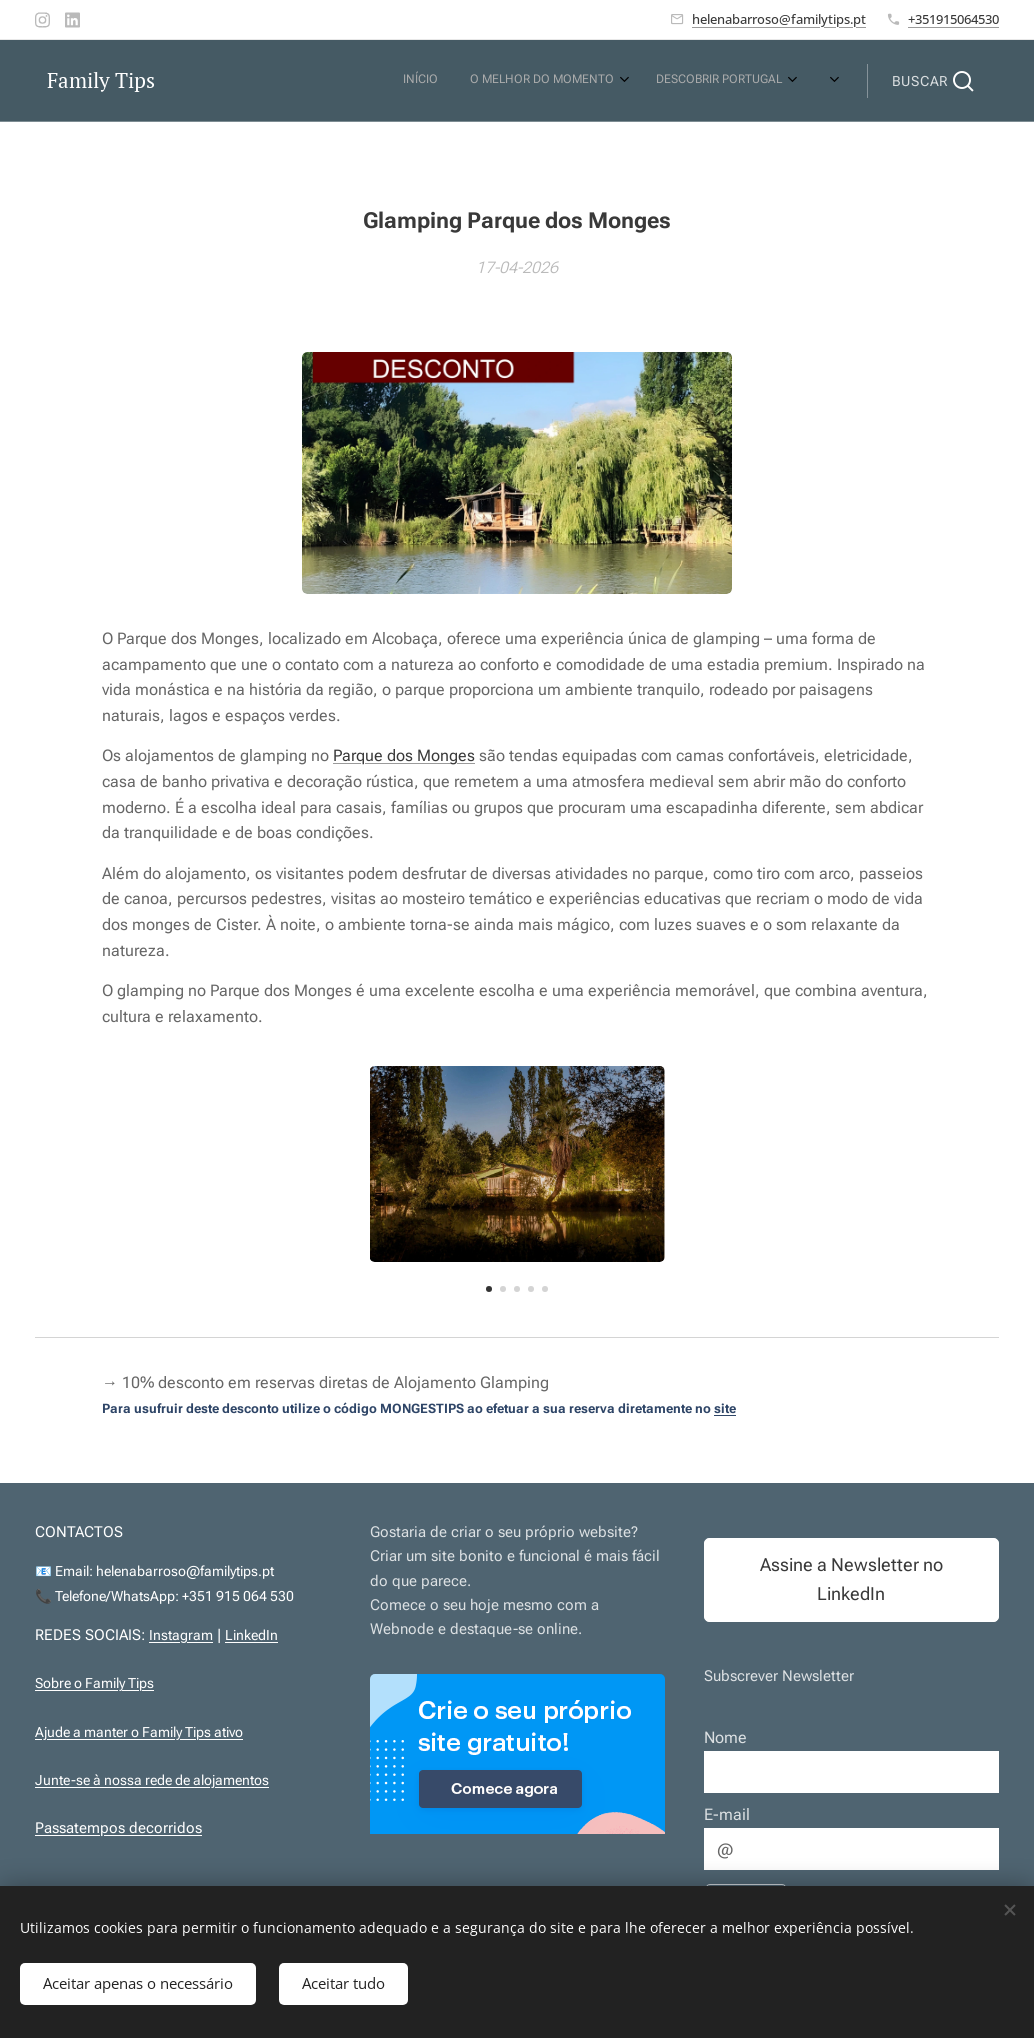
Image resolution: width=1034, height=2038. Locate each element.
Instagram (181, 1635)
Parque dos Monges (404, 756)
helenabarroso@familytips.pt (779, 19)
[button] (933, 81)
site (725, 1408)
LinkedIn (251, 1635)
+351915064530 (953, 19)
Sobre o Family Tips (94, 1683)
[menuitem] (578, 81)
